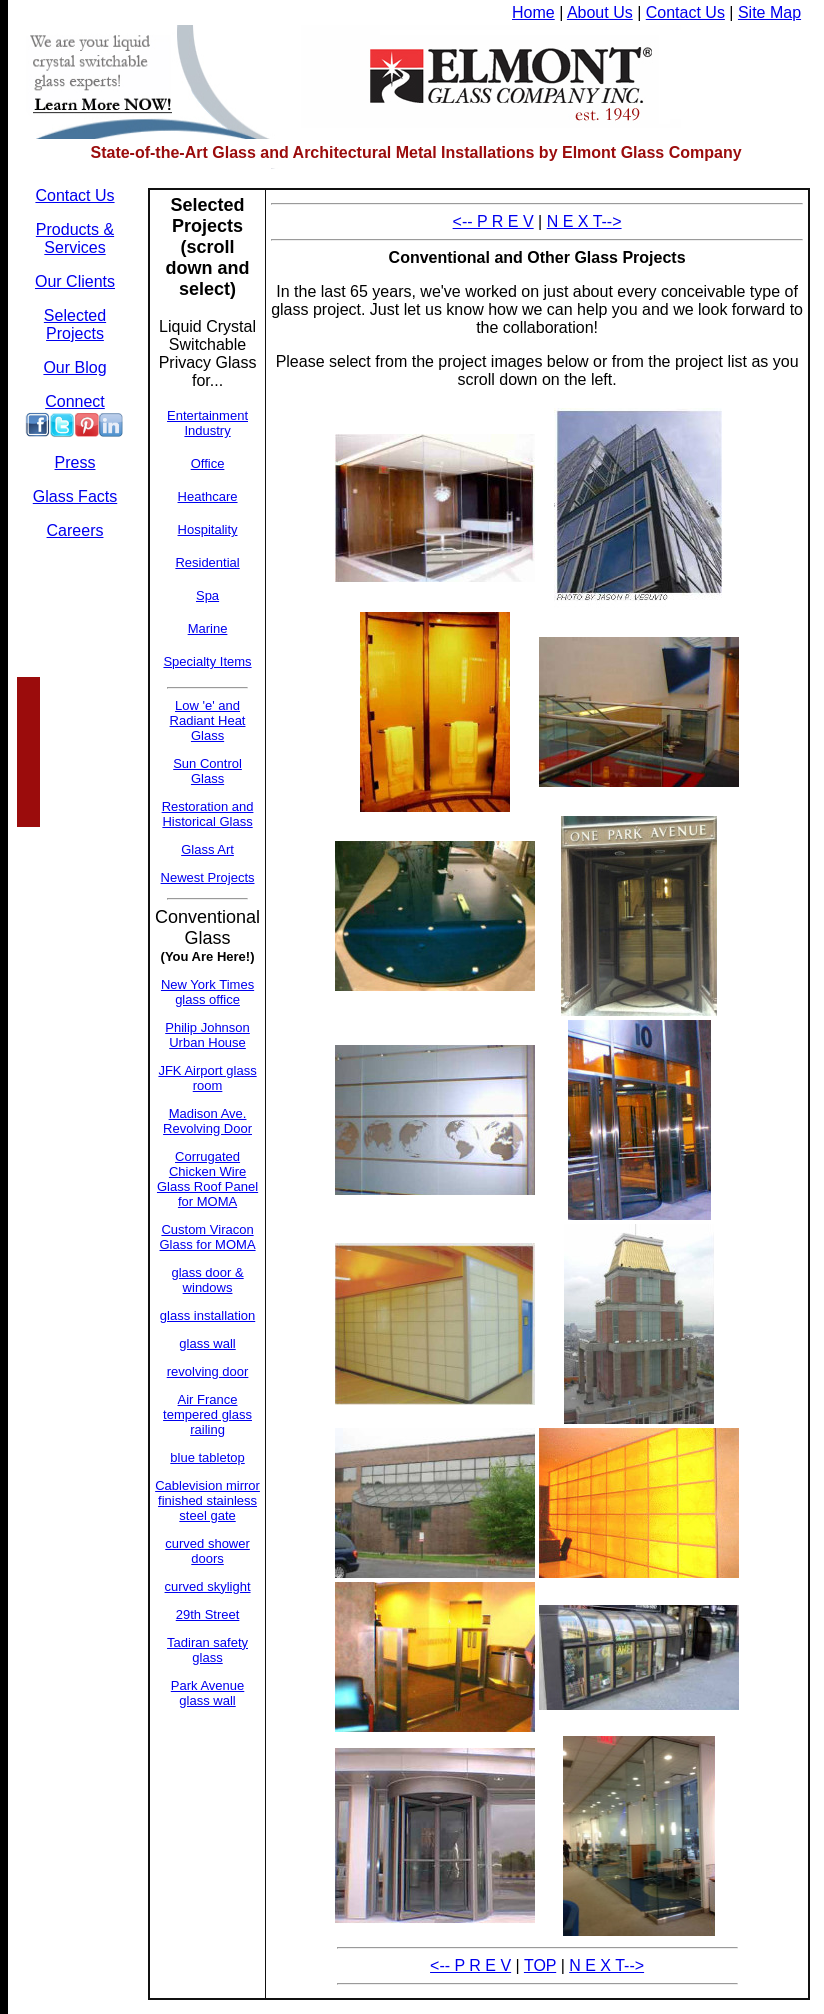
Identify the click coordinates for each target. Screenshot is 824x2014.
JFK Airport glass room (207, 1078)
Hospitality (208, 529)
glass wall (207, 1343)
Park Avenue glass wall (207, 1693)
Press (75, 462)
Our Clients (75, 281)
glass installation (207, 1315)
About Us (600, 12)
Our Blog (74, 367)
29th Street (208, 1614)
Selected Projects (75, 324)
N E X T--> (584, 221)
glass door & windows (207, 1280)
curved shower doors (207, 1551)
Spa (207, 595)
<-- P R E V (493, 221)
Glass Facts (75, 496)
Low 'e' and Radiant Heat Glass (208, 720)
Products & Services (75, 238)
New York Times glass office (207, 992)
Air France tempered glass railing (207, 1414)
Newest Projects (208, 877)
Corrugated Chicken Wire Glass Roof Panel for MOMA (207, 1179)
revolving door (208, 1371)
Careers (75, 530)
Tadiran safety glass (207, 1650)
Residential (207, 562)
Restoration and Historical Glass (208, 814)
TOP (540, 1965)
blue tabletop (207, 1457)
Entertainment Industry (207, 423)
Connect (75, 401)
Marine (208, 628)
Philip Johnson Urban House (207, 1035)
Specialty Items (207, 661)
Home (533, 12)
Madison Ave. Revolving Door (207, 1121)
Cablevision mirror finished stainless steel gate (207, 1500)
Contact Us (685, 12)
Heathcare (208, 496)
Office (208, 463)
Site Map (769, 12)
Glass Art (207, 849)
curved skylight (208, 1586)
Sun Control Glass (207, 771)
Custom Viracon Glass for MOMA (208, 1237)
